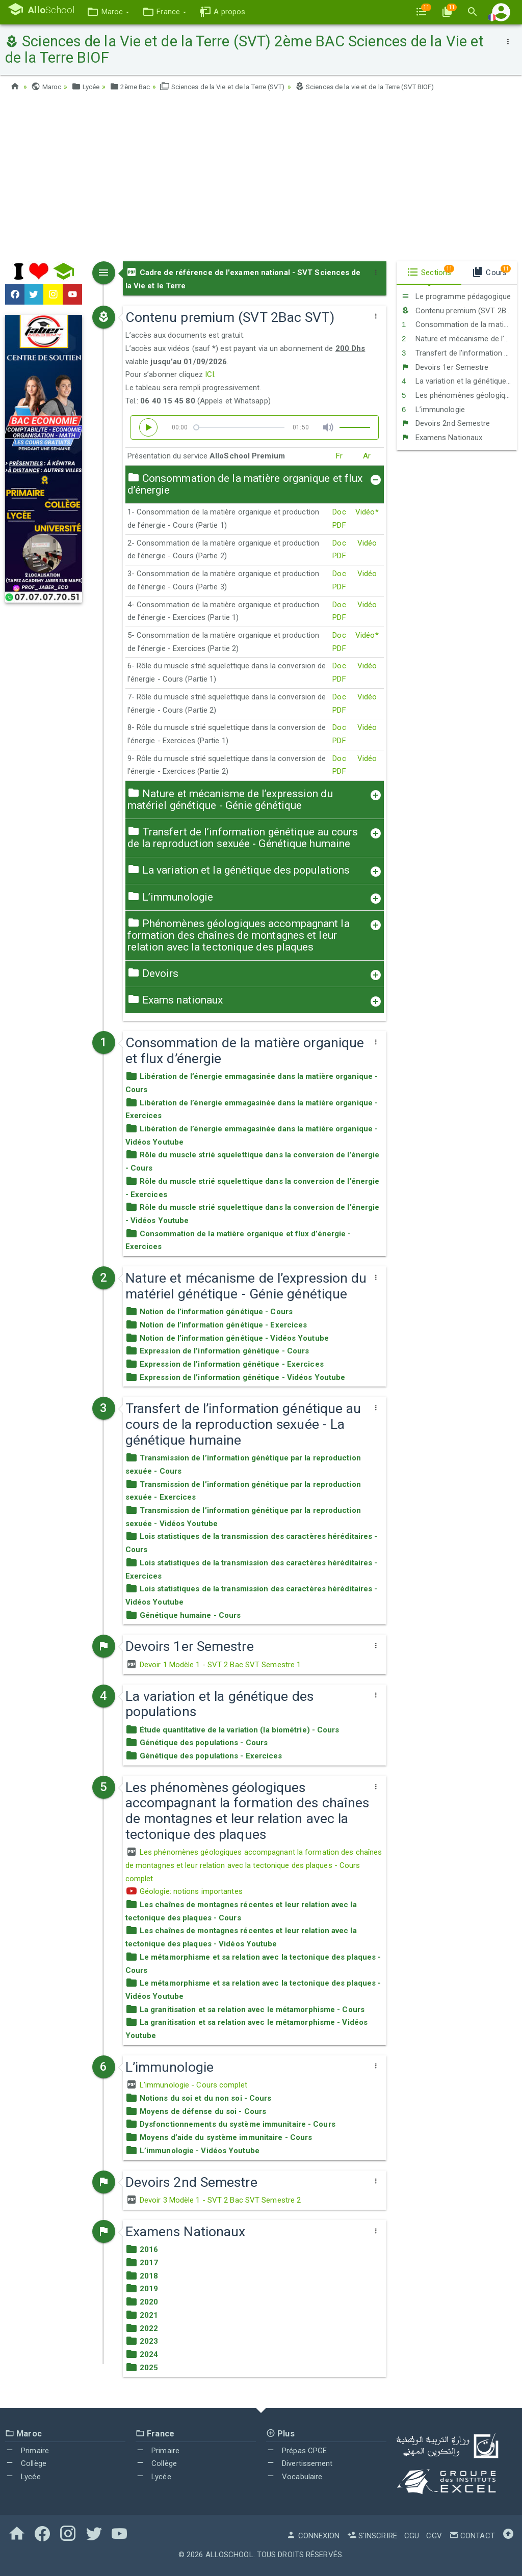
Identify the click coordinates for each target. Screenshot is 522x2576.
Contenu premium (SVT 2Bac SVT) (459, 310)
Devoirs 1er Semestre (445, 366)
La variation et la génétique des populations (459, 381)
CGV (433, 2535)
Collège (25, 2463)
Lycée (87, 87)
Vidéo (367, 542)
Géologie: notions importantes (184, 1891)
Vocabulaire (294, 2476)
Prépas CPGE (296, 2450)
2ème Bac (134, 87)
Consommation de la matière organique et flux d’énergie (459, 324)
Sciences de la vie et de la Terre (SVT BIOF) (387, 87)
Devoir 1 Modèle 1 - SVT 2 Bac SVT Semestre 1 (213, 1664)
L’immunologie (433, 409)
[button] (114, 12)
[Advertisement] (261, 180)
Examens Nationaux (442, 437)
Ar (367, 455)
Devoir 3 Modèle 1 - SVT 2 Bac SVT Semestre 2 (213, 2200)
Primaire (27, 2450)
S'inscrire (372, 2535)
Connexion (313, 2535)
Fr (339, 455)
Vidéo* (367, 512)
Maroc (47, 87)
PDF (339, 524)
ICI (209, 374)
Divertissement (299, 2463)
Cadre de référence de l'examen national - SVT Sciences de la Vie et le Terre (243, 279)
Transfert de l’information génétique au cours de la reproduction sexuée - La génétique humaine (459, 352)
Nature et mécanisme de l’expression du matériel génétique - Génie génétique (459, 338)
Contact (472, 2535)
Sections (430, 271)
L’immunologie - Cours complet (186, 2085)
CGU (411, 2535)
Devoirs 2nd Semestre (446, 423)
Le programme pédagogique (456, 296)
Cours (491, 271)
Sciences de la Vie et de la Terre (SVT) (234, 87)
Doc (339, 512)
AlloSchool (229, 2554)
